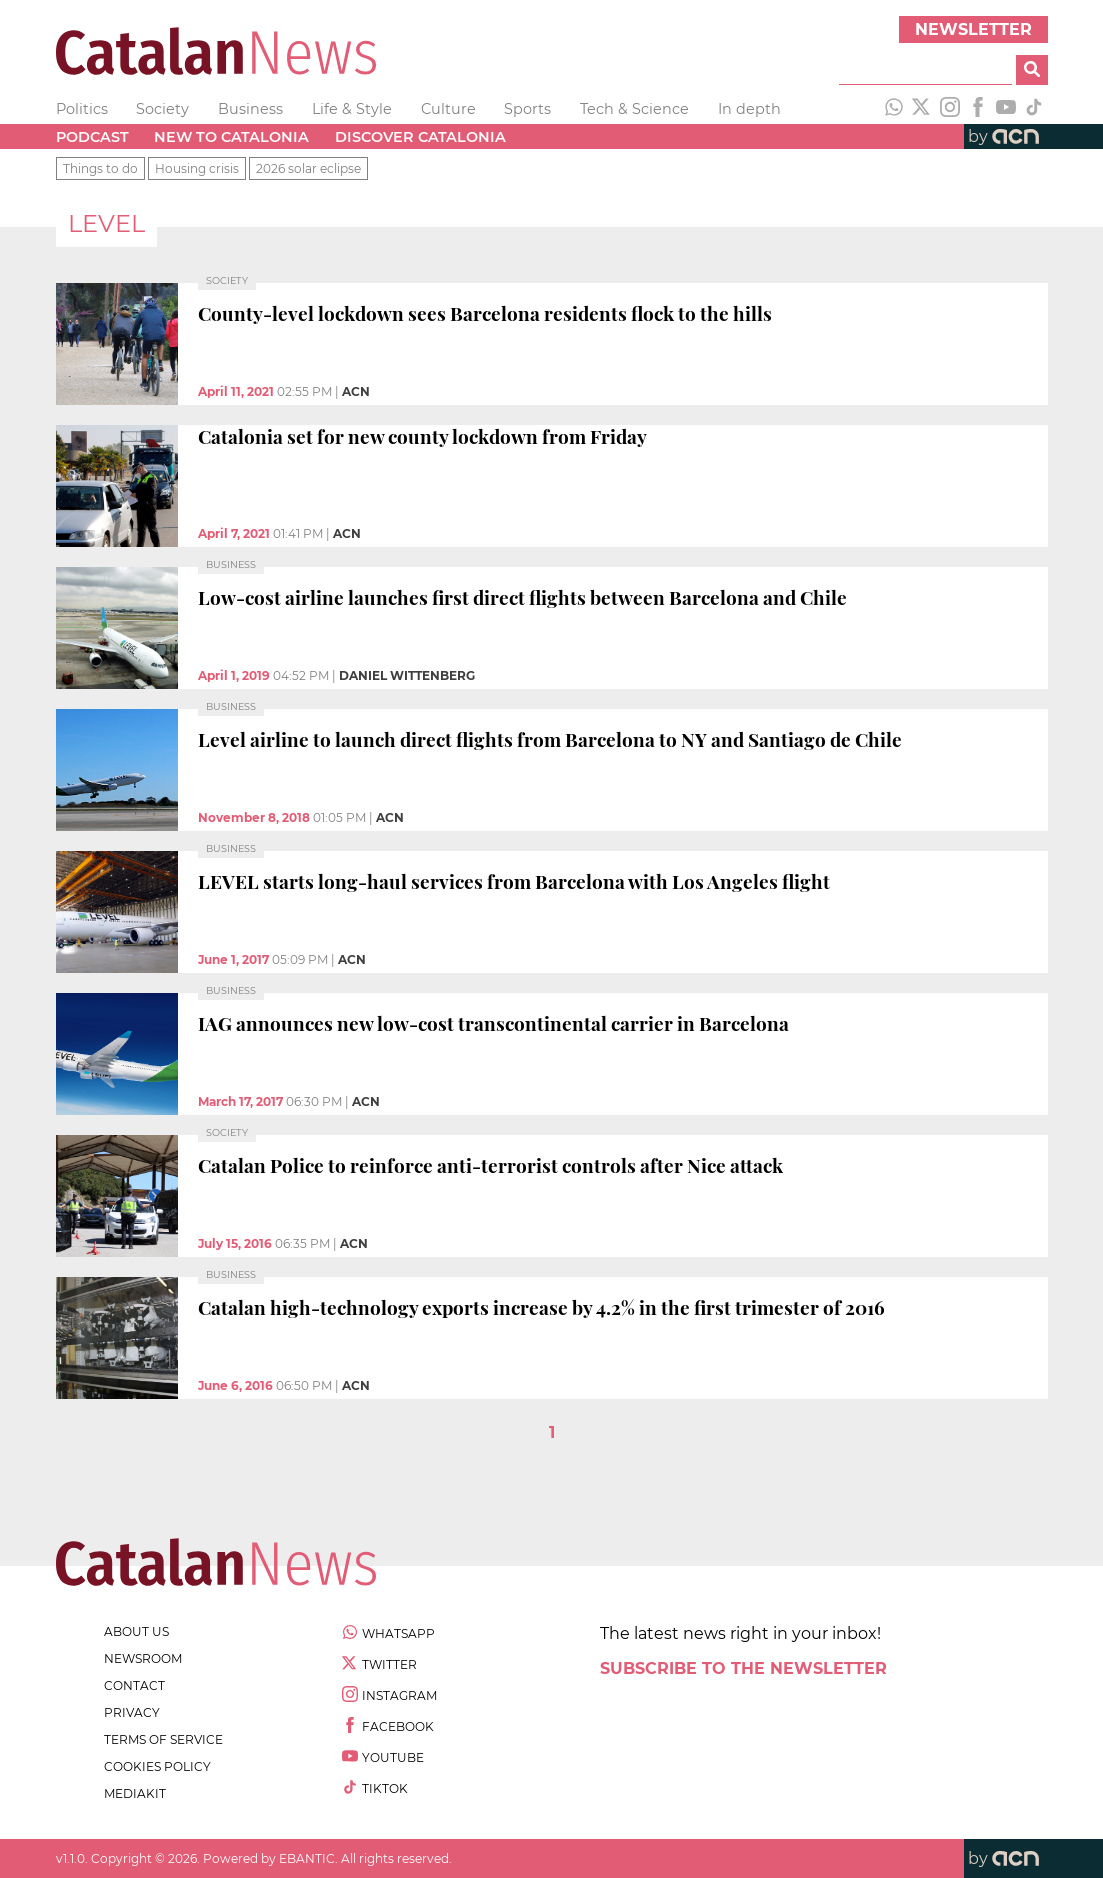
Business (250, 109)
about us (136, 1631)
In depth (749, 109)
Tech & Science (634, 109)
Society (162, 109)
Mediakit (135, 1793)
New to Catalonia (231, 137)
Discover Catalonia (420, 137)
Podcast (92, 137)
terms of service (163, 1739)
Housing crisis (197, 168)
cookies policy (157, 1766)
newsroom (143, 1658)
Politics (82, 109)
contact (134, 1685)
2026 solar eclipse (308, 168)
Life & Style (352, 109)
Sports (527, 109)
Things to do (100, 168)
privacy (132, 1712)
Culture (448, 109)
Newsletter (973, 29)
